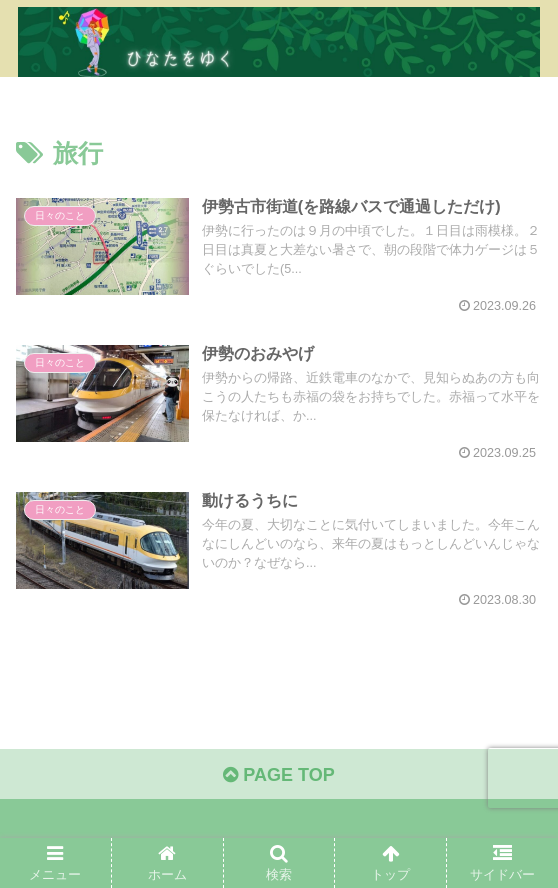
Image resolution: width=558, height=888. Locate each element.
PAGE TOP (278, 775)
